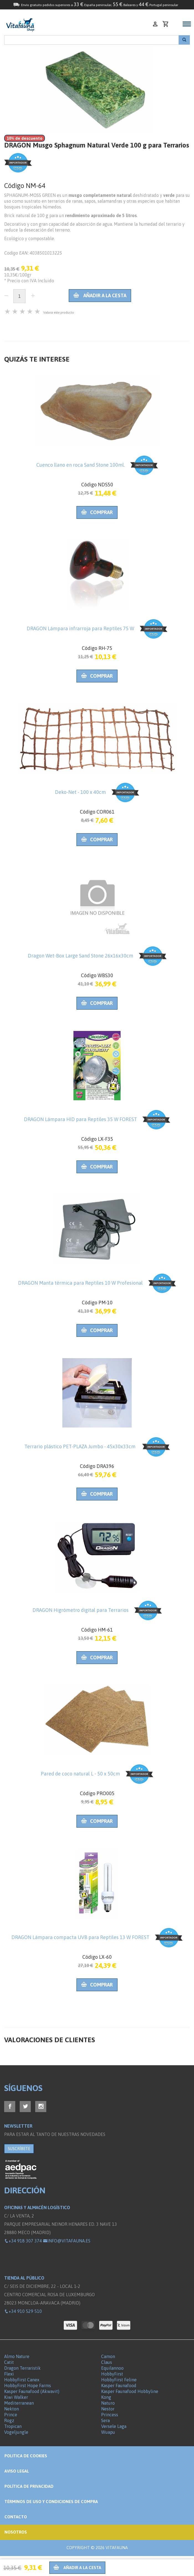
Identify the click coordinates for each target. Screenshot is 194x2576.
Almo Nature (16, 2356)
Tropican (13, 2426)
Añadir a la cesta (99, 295)
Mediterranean (19, 2402)
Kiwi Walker (16, 2397)
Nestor (107, 2408)
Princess (109, 2414)
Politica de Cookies (25, 2455)
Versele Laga (113, 2426)
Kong (106, 2397)
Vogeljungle (16, 2432)
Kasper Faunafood (118, 2385)
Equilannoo (112, 2368)
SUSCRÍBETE (19, 2148)
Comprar (97, 512)
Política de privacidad (28, 2486)
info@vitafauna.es (66, 2240)
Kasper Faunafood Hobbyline (129, 2391)
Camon (108, 2356)
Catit (9, 2362)
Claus (106, 2362)
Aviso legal (16, 2471)
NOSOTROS (15, 2532)
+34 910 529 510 (23, 2311)
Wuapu (108, 2432)
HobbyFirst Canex (21, 2379)
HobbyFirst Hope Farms (27, 2385)
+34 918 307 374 (23, 2240)
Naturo (108, 2402)
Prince (10, 2414)
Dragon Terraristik (22, 2368)
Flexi (9, 2373)
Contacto (15, 2516)
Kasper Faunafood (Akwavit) (31, 2391)
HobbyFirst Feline (119, 2379)
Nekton (11, 2408)
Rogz (9, 2420)
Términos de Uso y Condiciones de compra (51, 2501)
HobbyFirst (112, 2373)
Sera (105, 2420)
